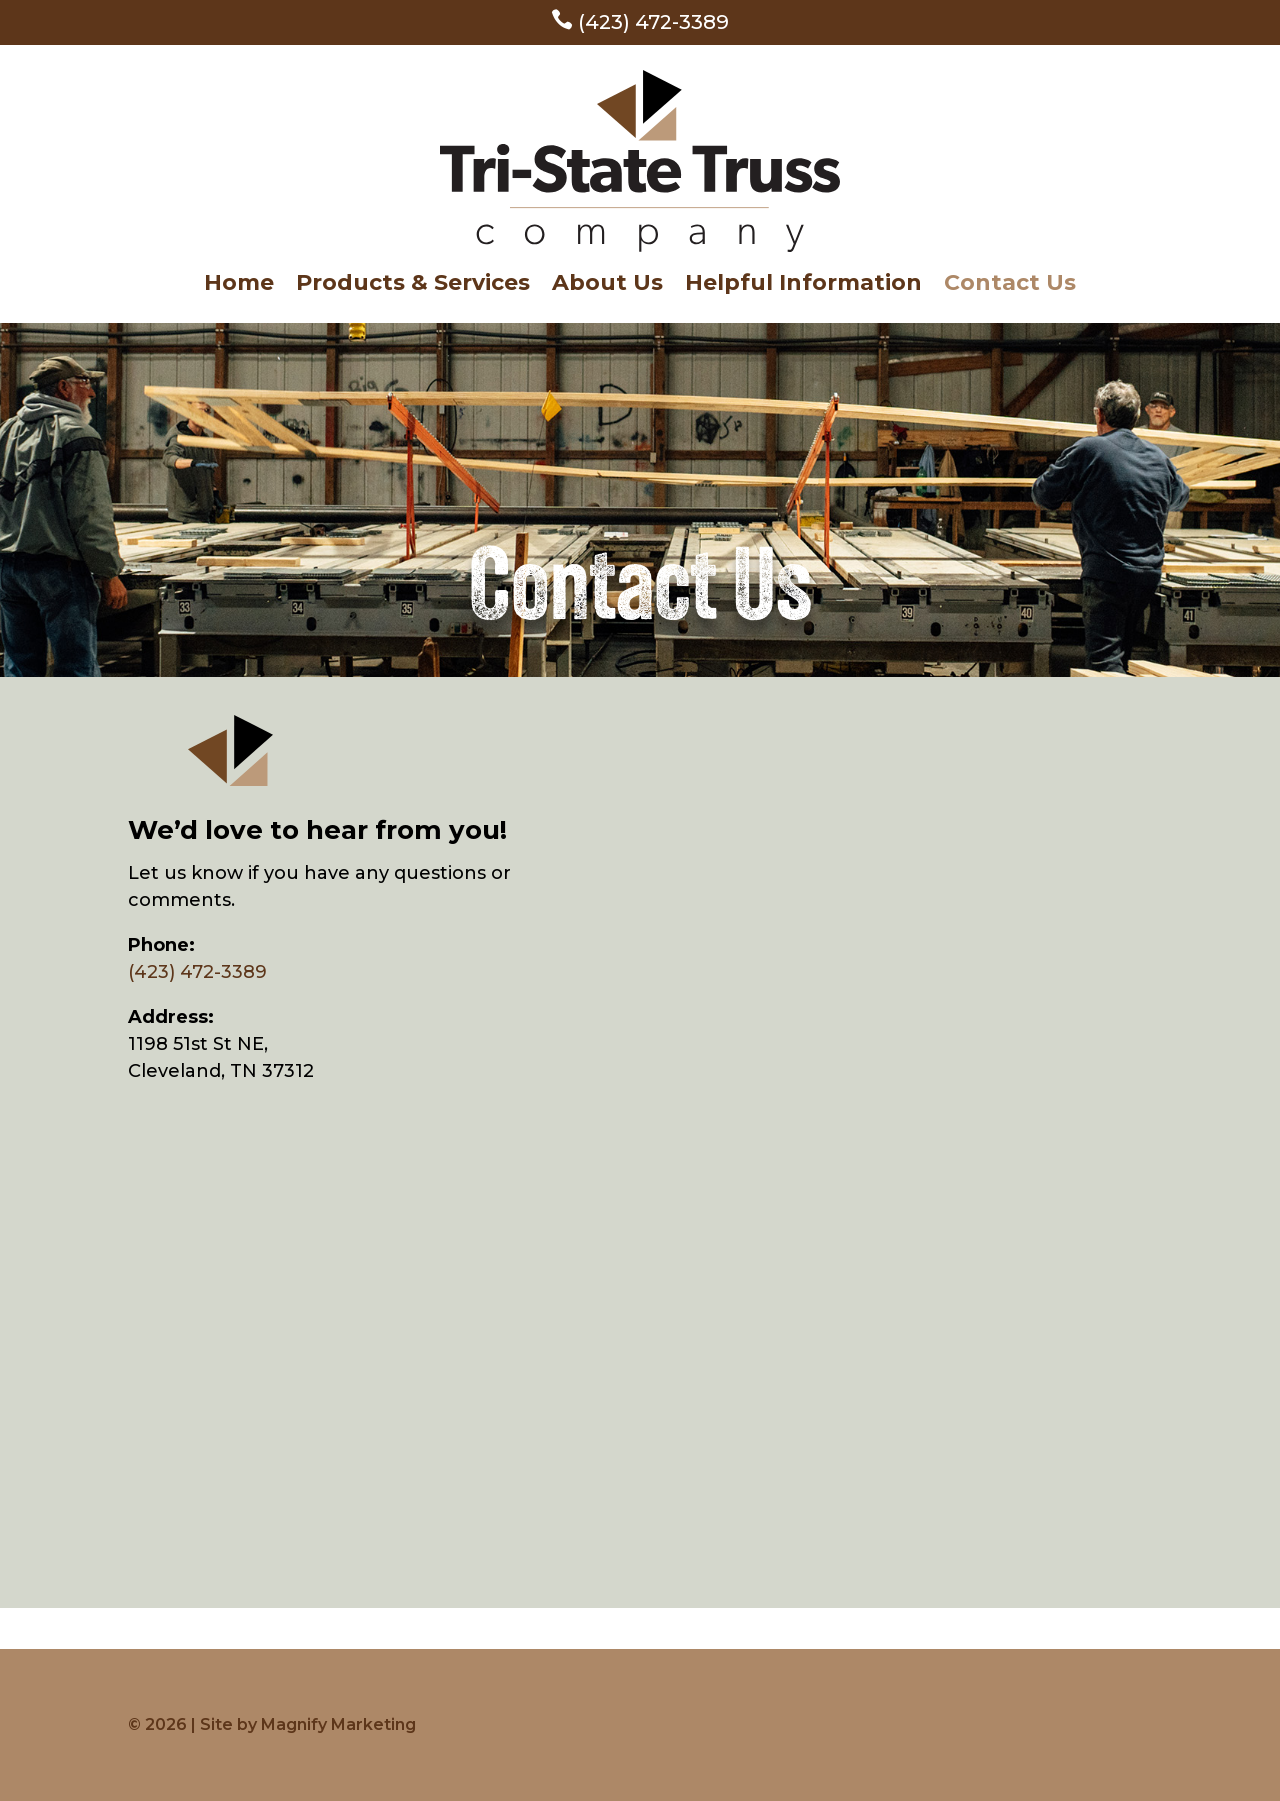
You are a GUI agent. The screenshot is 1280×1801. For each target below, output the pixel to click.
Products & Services (413, 286)
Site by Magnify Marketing (308, 1724)
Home (239, 286)
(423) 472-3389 (640, 22)
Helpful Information (803, 286)
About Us (607, 286)
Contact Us (1010, 286)
